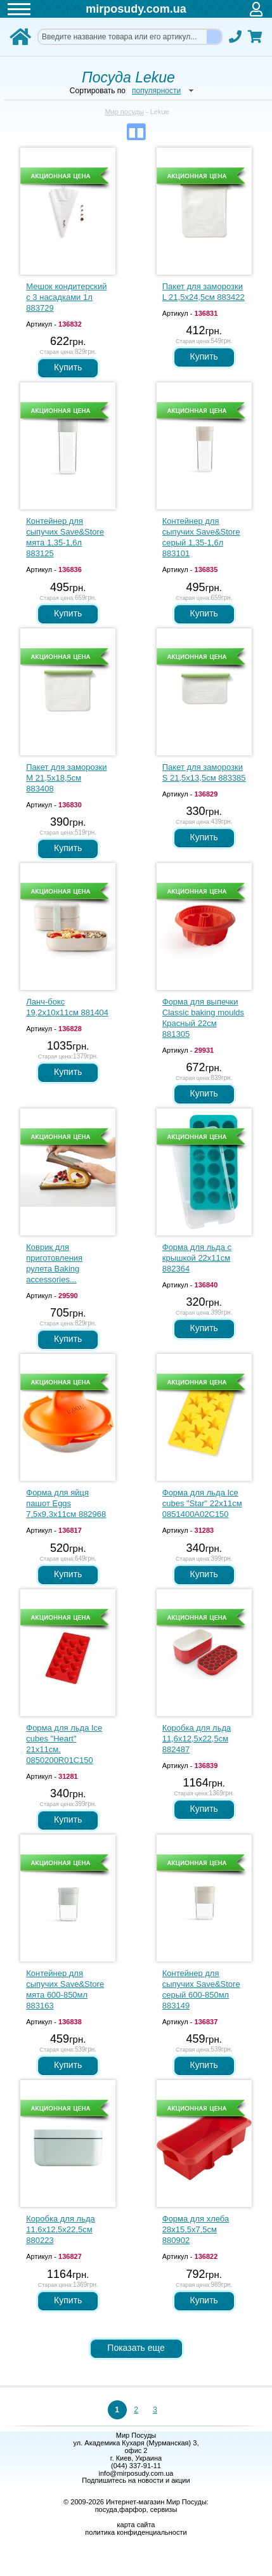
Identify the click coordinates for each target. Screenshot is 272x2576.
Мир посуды (124, 111)
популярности (156, 90)
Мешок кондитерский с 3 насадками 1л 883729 (66, 297)
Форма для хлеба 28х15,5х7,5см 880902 (196, 2229)
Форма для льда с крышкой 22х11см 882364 (196, 1257)
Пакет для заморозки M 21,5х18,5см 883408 (66, 777)
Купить (68, 367)
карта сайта (136, 2524)
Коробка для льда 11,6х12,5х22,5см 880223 (60, 2229)
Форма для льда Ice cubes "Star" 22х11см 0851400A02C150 (202, 1503)
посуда (106, 2509)
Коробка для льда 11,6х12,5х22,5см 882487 (196, 1738)
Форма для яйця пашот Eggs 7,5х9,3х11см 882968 (66, 1503)
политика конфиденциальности (135, 2532)
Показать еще (135, 2348)
